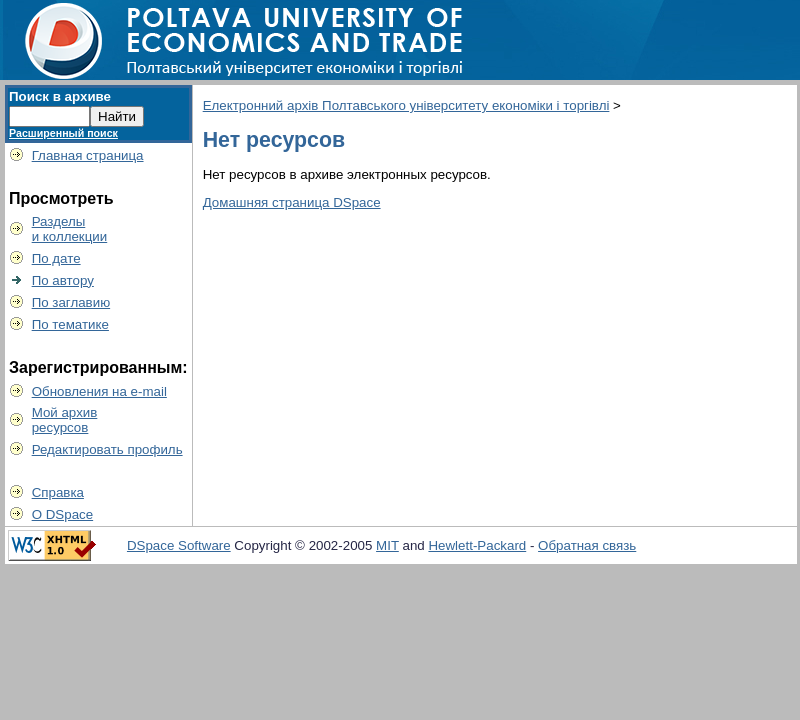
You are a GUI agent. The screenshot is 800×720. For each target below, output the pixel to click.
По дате (56, 258)
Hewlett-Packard (477, 545)
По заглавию (71, 302)
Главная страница (88, 155)
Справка (58, 492)
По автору (63, 280)
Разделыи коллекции (70, 229)
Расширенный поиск (63, 133)
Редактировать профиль (107, 449)
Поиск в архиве (60, 96)
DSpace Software (179, 545)
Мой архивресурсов (65, 420)
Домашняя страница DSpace (292, 202)
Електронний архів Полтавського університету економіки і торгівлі (406, 105)
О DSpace (63, 514)
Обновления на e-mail (99, 391)
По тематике (70, 324)
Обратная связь (587, 545)
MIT (387, 545)
